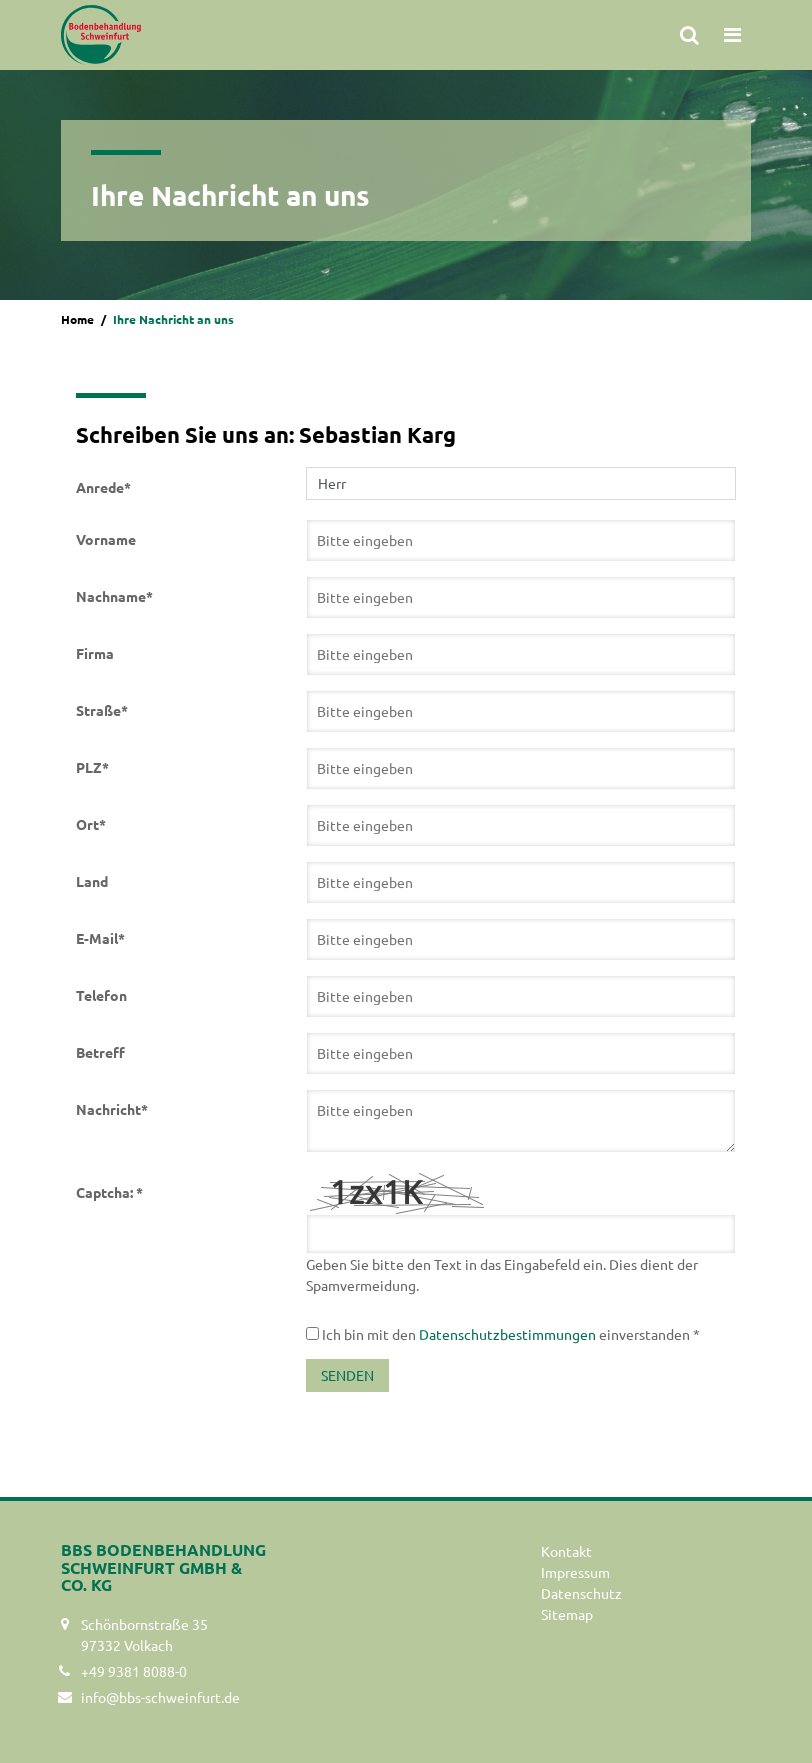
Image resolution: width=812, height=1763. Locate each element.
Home (77, 319)
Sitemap (567, 1614)
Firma (95, 653)
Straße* (102, 710)
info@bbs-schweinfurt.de (160, 1697)
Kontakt (566, 1551)
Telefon (101, 995)
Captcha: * (109, 1192)
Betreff (100, 1052)
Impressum (575, 1572)
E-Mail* (100, 938)
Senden (347, 1375)
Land (92, 881)
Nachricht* (112, 1109)
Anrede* (103, 487)
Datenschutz (581, 1593)
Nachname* (114, 596)
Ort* (91, 824)
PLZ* (92, 767)
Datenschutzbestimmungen (507, 1334)
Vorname (106, 539)
